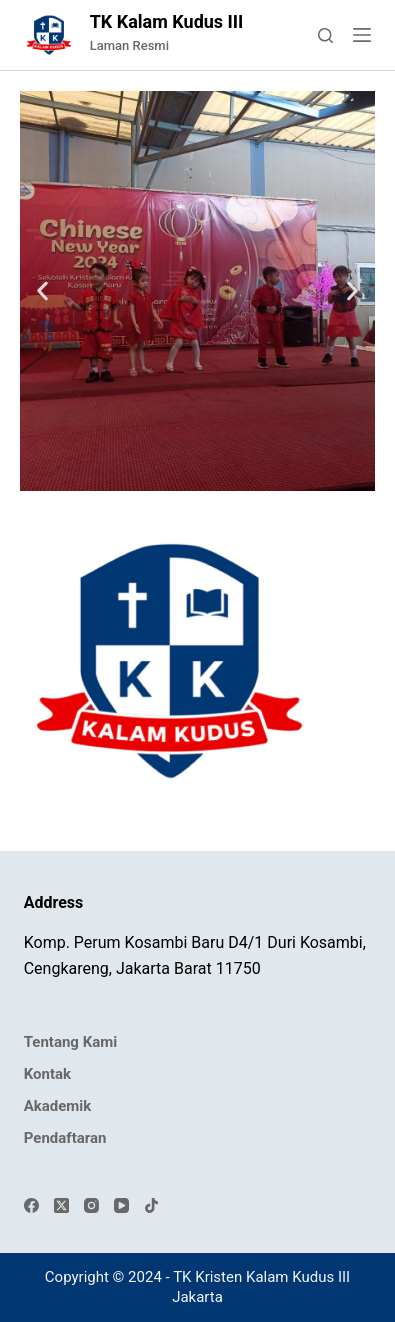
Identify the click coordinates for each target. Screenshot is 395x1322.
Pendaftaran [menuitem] (65, 1138)
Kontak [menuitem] (47, 1074)
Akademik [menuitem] (58, 1106)
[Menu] (362, 35)
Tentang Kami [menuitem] (70, 1042)
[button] (42, 291)
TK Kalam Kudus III (167, 21)
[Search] (325, 35)
